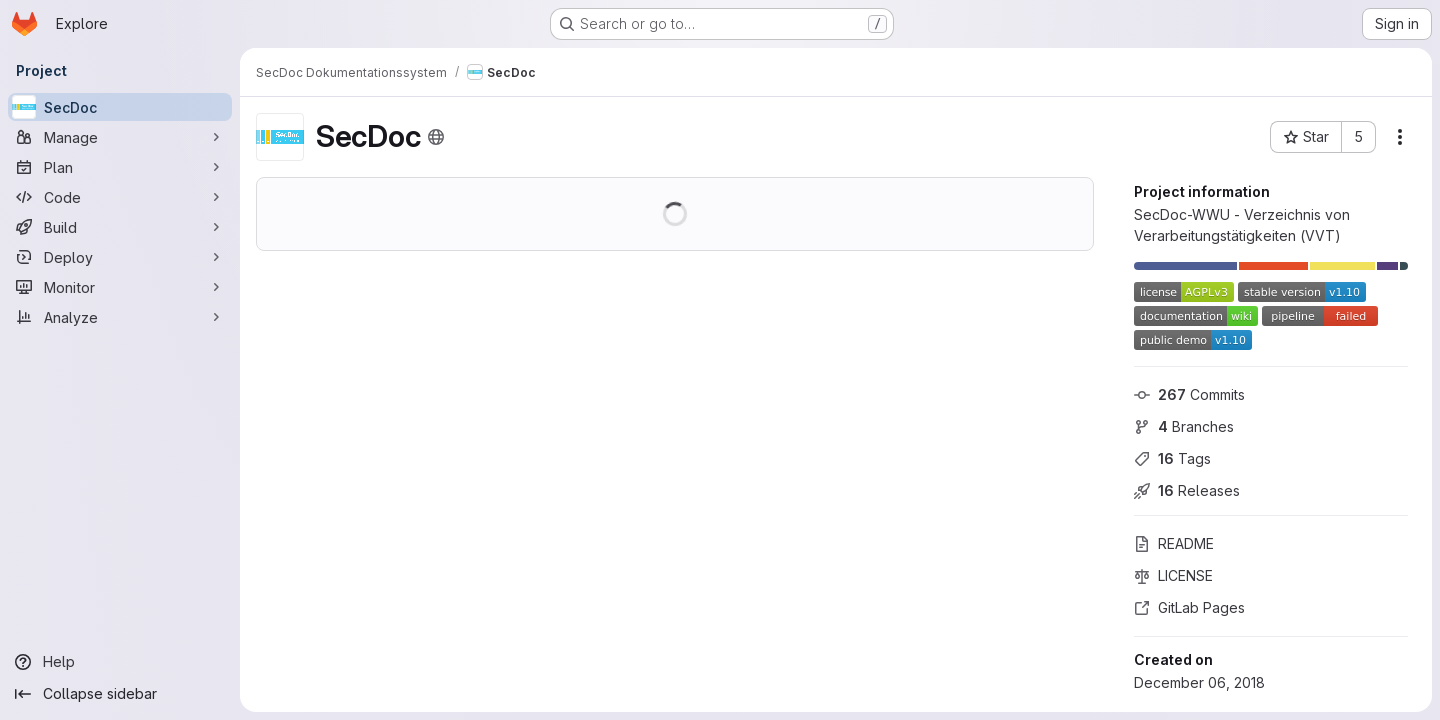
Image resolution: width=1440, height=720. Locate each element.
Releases (1187, 490)
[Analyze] (120, 317)
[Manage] (120, 137)
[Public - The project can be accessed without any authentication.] (436, 137)
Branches (1184, 426)
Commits (1189, 394)
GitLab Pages (1189, 607)
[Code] (120, 197)
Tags (1172, 458)
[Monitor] (120, 287)
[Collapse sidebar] (120, 694)
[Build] (120, 227)
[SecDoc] (120, 107)
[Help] (120, 662)
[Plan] (120, 167)
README (1174, 543)
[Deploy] (120, 257)
